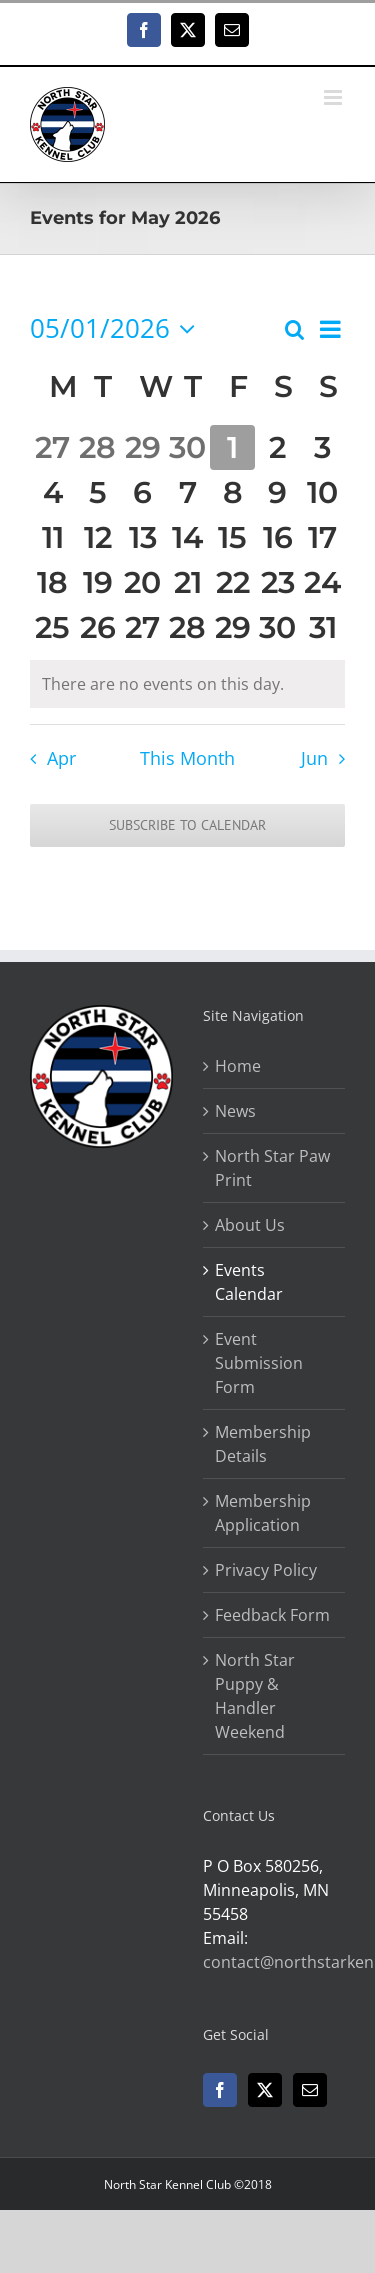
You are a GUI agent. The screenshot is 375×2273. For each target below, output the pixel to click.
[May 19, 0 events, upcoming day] (97, 582)
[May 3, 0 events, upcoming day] (322, 447)
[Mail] (310, 2090)
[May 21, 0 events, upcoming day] (187, 582)
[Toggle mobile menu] (334, 97)
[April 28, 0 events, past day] (97, 447)
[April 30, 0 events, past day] (187, 447)
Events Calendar (249, 1282)
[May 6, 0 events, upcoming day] (142, 492)
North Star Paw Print (272, 1168)
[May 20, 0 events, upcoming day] (142, 582)
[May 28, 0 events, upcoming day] (187, 627)
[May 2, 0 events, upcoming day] (277, 447)
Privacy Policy (266, 1570)
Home (238, 1066)
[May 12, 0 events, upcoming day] (97, 537)
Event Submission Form (259, 1363)
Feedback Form (272, 1615)
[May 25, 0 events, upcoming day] (52, 627)
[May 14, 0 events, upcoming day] (187, 537)
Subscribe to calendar (187, 825)
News (235, 1111)
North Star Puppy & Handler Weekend (255, 1696)
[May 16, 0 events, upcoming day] (277, 537)
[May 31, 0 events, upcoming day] (322, 627)
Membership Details (263, 1444)
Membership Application (263, 1513)
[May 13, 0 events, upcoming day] (142, 537)
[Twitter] (265, 2090)
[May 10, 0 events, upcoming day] (322, 492)
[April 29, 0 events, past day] (142, 447)
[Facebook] (220, 2090)
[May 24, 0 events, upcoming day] (322, 582)
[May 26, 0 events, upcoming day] (97, 627)
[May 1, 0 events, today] (232, 447)
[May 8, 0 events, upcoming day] (232, 492)
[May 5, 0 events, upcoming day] (97, 492)
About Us (250, 1225)
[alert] (187, 684)
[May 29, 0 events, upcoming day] (232, 627)
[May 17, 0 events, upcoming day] (322, 537)
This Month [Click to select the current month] (187, 758)
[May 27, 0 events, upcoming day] (142, 627)
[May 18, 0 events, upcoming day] (52, 582)
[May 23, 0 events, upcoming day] (277, 582)
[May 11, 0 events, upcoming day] (52, 537)
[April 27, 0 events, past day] (52, 447)
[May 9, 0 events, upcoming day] (277, 492)
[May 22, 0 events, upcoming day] (232, 582)
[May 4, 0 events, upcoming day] (52, 492)
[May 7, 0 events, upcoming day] (187, 492)
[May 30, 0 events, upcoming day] (277, 627)
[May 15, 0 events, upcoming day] (232, 537)
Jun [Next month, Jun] (314, 758)
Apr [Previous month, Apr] (61, 758)
